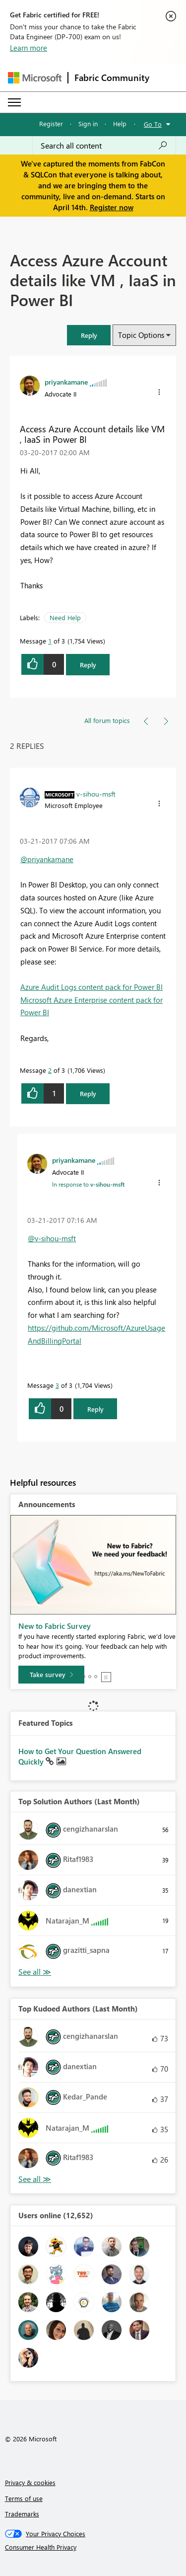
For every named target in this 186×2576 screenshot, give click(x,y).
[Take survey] (51, 1675)
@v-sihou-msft (52, 1238)
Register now (111, 207)
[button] (89, 335)
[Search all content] (104, 145)
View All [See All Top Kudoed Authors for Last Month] (34, 2179)
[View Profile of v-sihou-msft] (96, 794)
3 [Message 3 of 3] (57, 1385)
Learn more (28, 48)
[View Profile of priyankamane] (66, 382)
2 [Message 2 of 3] (50, 1070)
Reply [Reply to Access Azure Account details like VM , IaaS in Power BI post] (88, 664)
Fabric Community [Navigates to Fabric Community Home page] (111, 77)
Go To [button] (153, 124)
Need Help (65, 617)
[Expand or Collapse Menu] (14, 102)
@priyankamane (46, 859)
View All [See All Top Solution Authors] (34, 1972)
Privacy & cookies (30, 2482)
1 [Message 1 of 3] (50, 641)
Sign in (88, 123)
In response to (88, 1184)
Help (119, 123)
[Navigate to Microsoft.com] (35, 77)
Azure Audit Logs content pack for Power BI (91, 987)
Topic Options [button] (141, 335)
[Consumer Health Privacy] (93, 2547)
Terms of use (24, 2498)
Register (51, 123)
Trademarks (22, 2513)
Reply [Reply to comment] (88, 1093)
